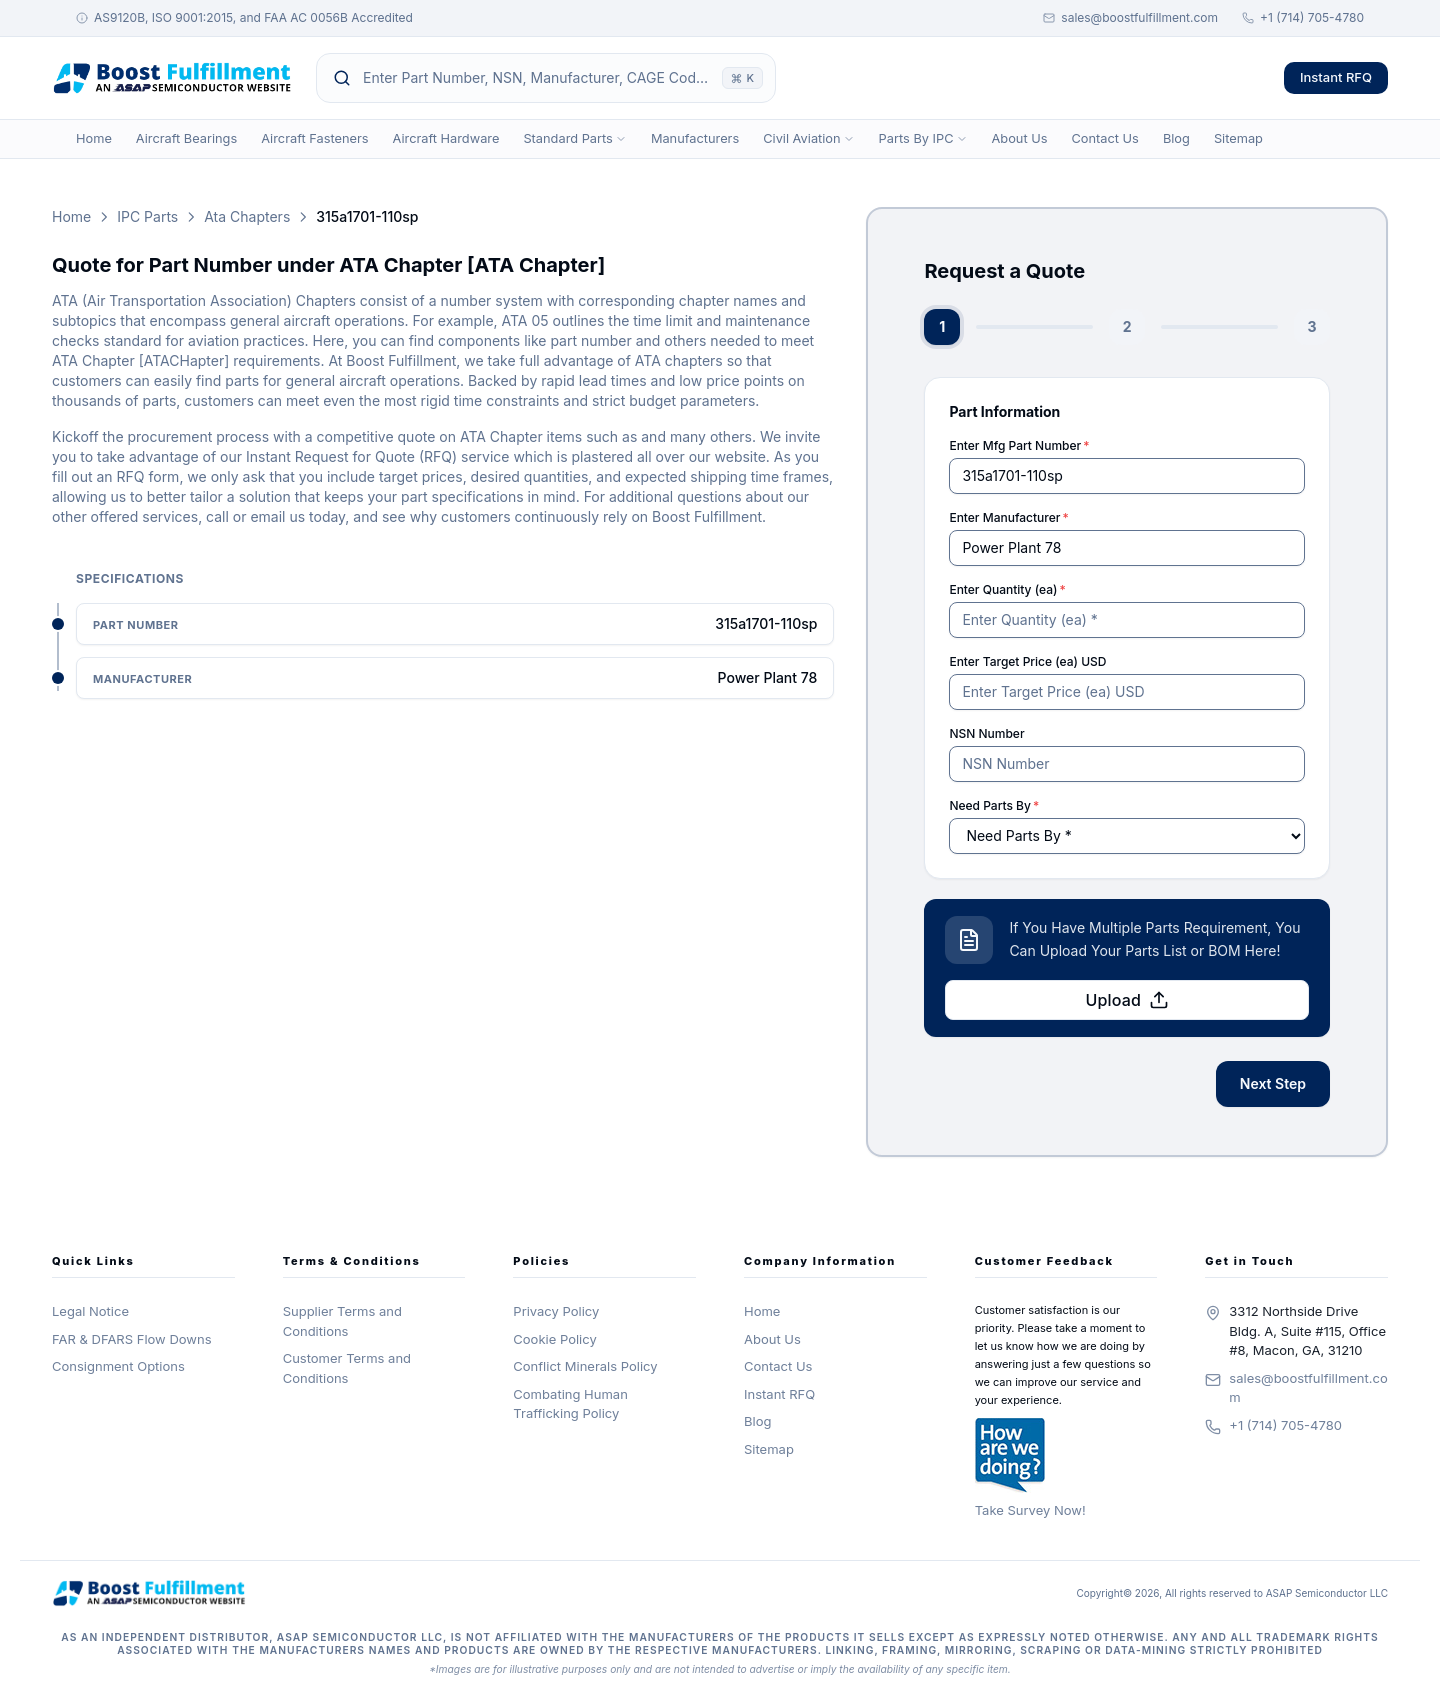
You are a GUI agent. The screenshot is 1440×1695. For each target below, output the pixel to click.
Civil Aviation (808, 138)
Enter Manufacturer (1008, 517)
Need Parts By (994, 805)
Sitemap (1238, 138)
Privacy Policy (556, 1311)
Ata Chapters (247, 216)
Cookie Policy (554, 1339)
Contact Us (1104, 138)
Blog (1176, 138)
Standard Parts (574, 138)
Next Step (1273, 1083)
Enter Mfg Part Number (1019, 445)
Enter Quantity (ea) (1007, 589)
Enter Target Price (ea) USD (1027, 661)
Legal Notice (90, 1311)
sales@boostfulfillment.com (1130, 17)
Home (94, 138)
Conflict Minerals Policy (585, 1366)
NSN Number (986, 733)
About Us (1020, 138)
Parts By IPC (923, 138)
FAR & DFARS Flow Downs (132, 1339)
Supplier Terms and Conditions (342, 1321)
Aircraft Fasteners (314, 138)
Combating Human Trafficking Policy (570, 1404)
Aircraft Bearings (186, 138)
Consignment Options (118, 1366)
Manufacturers (695, 138)
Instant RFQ (1336, 77)
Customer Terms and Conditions (347, 1368)
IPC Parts (147, 216)
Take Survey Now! (1030, 1510)
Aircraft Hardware (446, 138)
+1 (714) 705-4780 (1303, 17)
